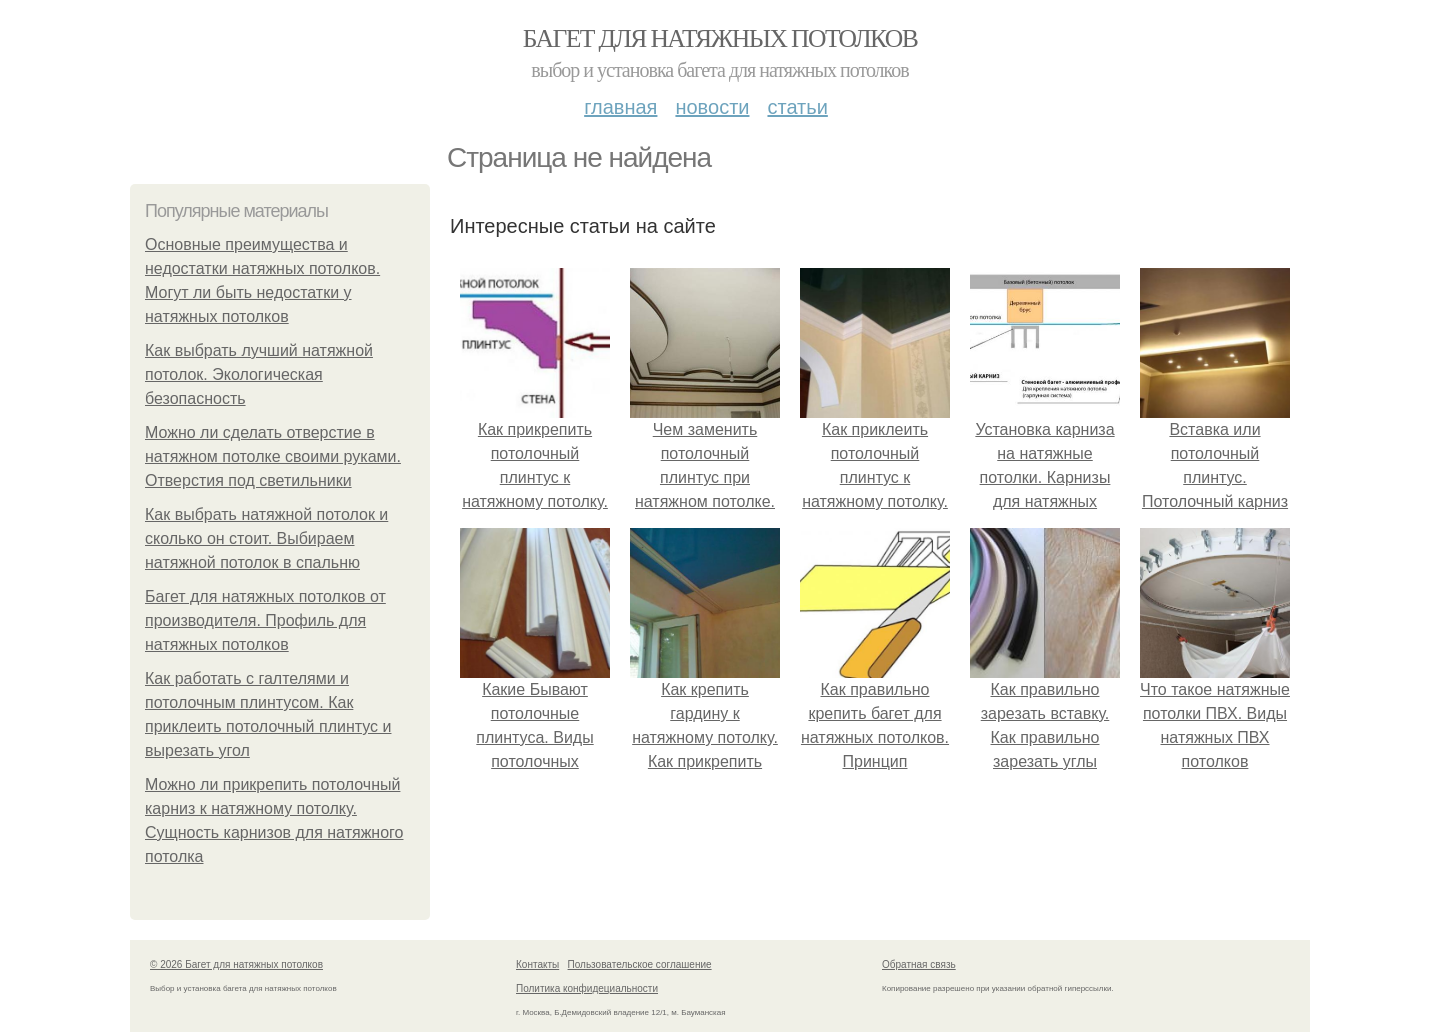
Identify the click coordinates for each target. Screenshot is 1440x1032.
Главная (620, 107)
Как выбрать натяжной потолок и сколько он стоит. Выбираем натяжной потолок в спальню (266, 538)
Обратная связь (919, 964)
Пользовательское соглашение (640, 964)
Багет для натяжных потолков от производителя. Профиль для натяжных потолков (265, 620)
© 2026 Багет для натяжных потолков (236, 964)
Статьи (797, 107)
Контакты (537, 964)
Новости (712, 107)
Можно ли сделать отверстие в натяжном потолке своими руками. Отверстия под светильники (273, 456)
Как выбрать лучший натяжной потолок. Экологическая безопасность (259, 374)
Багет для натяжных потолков (720, 38)
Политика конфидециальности (587, 988)
